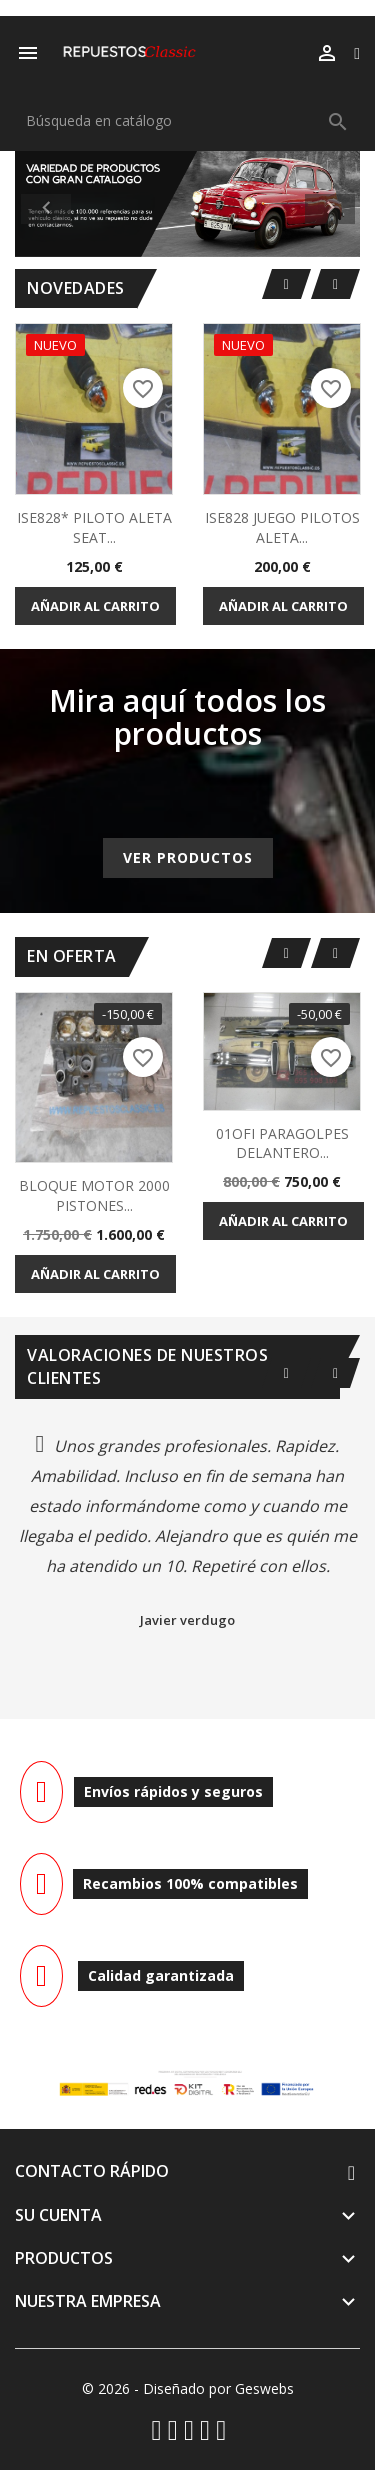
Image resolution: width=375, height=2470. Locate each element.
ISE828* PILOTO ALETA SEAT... (94, 527)
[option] (187, 204)
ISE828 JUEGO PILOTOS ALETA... (282, 527)
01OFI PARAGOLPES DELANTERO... (282, 1143)
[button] (41, 204)
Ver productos (188, 857)
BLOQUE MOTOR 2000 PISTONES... (94, 1195)
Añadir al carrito (95, 606)
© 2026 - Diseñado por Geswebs (188, 2388)
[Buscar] (187, 121)
